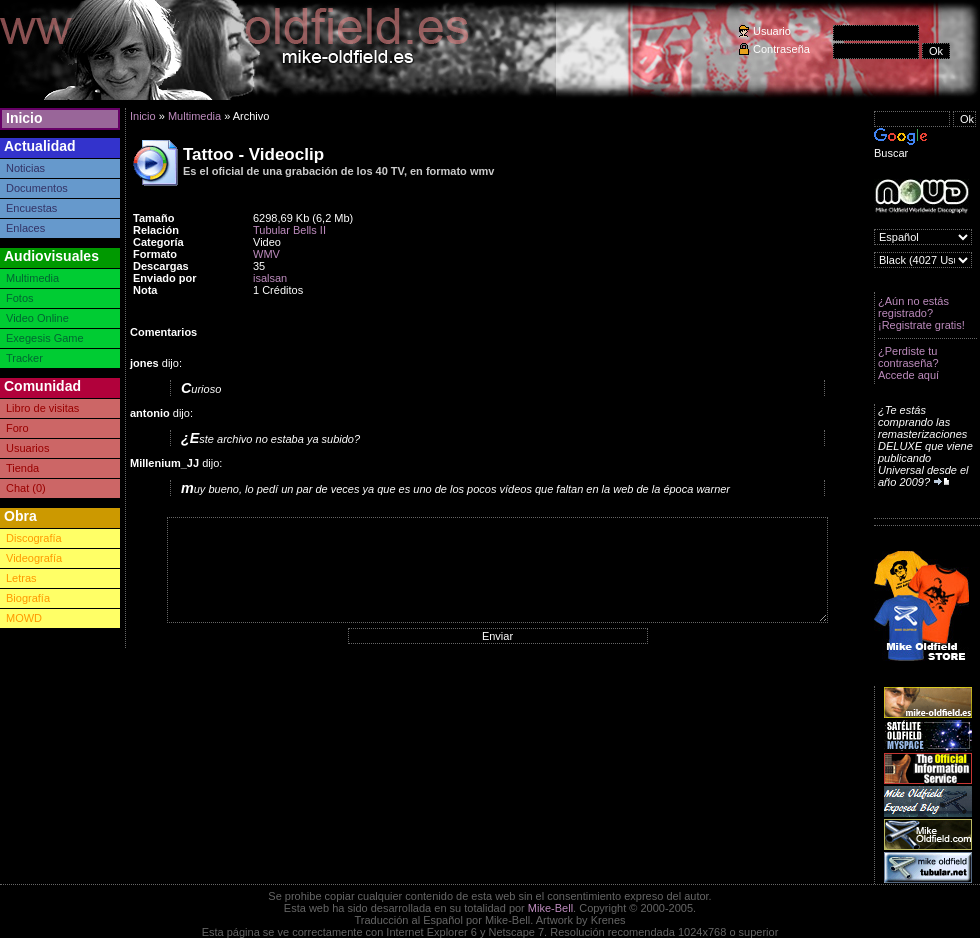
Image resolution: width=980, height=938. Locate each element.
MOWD (24, 618)
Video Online (37, 318)
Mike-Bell (550, 908)
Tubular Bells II (289, 230)
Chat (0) (26, 488)
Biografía (28, 598)
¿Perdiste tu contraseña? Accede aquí (908, 363)
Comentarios (163, 332)
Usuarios (27, 448)
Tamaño (153, 218)
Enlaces (25, 228)
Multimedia (32, 278)
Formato (155, 254)
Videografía (34, 558)
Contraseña (781, 49)
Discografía (34, 538)
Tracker (24, 358)
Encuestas (31, 208)
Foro (17, 428)
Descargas (161, 266)
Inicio (24, 118)
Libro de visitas (42, 408)
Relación (156, 230)
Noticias (25, 168)
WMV (266, 254)
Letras (21, 578)
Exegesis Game (45, 338)
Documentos (37, 188)
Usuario (772, 31)
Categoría (158, 242)
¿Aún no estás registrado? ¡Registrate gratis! (921, 313)
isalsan (270, 278)
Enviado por (165, 278)
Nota (145, 290)
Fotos (20, 298)
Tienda (22, 468)
